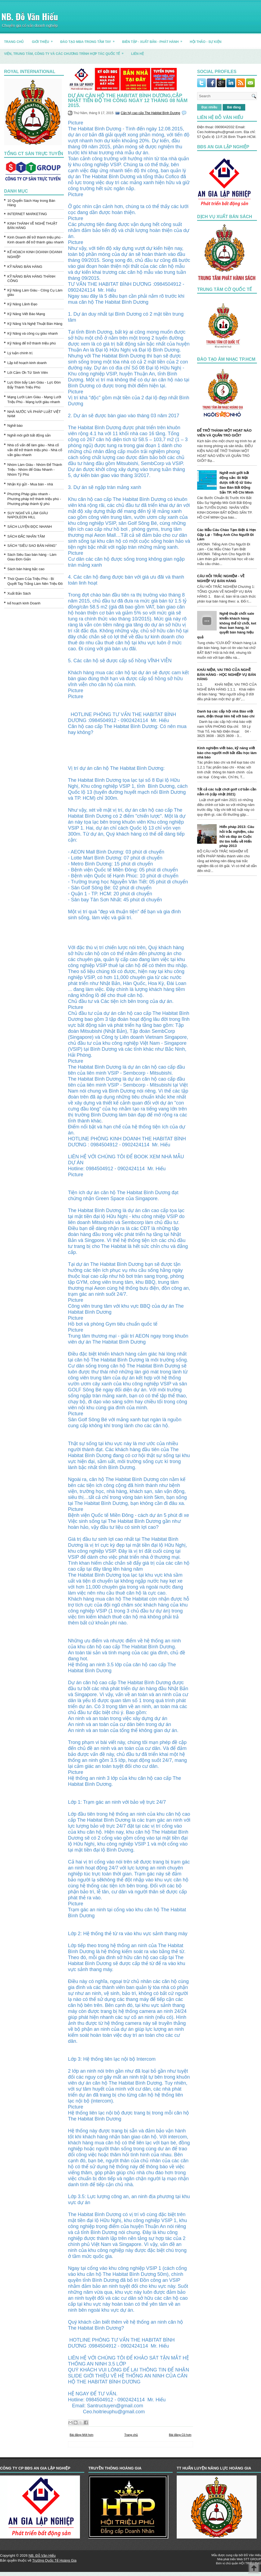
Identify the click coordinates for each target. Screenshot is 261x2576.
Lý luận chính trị (19, 353)
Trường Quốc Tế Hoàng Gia (54, 2560)
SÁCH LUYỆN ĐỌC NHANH (29, 527)
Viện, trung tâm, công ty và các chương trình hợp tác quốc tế (65, 52)
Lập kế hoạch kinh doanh (27, 363)
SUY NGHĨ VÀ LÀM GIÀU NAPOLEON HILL (27, 515)
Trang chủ (131, 2434)
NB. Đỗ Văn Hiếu (29, 16)
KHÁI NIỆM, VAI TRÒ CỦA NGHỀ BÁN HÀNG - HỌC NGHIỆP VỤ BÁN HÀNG (226, 674)
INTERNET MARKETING (27, 214)
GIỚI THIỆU (44, 40)
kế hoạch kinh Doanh (24, 603)
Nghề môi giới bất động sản (29, 435)
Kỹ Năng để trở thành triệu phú (31, 343)
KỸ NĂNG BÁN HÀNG (24, 267)
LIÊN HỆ (137, 54)
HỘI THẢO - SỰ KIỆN (205, 42)
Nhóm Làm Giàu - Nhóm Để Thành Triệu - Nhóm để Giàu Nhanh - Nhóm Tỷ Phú (34, 469)
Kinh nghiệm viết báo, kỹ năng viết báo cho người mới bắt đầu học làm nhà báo (227, 752)
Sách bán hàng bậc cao (25, 569)
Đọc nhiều (209, 107)
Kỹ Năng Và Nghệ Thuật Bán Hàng (34, 324)
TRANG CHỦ (14, 42)
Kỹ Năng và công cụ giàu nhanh (32, 333)
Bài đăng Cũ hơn (180, 2434)
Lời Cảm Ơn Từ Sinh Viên (27, 373)
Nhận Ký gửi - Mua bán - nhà (30, 484)
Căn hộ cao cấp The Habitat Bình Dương (150, 113)
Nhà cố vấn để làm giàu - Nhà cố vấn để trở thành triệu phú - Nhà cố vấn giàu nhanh (34, 450)
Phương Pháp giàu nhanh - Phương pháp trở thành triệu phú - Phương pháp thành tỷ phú (34, 499)
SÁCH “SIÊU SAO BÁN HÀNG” (32, 546)
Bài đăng (234, 107)
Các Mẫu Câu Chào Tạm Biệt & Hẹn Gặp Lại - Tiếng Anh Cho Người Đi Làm (226, 534)
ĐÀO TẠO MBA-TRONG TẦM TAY (89, 40)
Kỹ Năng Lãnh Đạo (22, 304)
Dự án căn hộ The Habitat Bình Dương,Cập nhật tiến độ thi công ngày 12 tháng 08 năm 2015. (128, 100)
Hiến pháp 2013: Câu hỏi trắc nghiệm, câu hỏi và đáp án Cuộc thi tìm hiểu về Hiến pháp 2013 (236, 836)
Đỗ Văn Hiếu (252, 2555)
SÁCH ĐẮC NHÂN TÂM (26, 536)
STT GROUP (252, 2559)
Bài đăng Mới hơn (81, 2434)
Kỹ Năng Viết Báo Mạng (26, 314)
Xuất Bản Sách (19, 593)
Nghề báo (15, 425)
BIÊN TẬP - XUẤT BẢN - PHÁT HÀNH (154, 40)
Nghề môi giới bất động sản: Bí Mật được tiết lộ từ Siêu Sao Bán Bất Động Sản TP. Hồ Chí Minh (236, 482)
